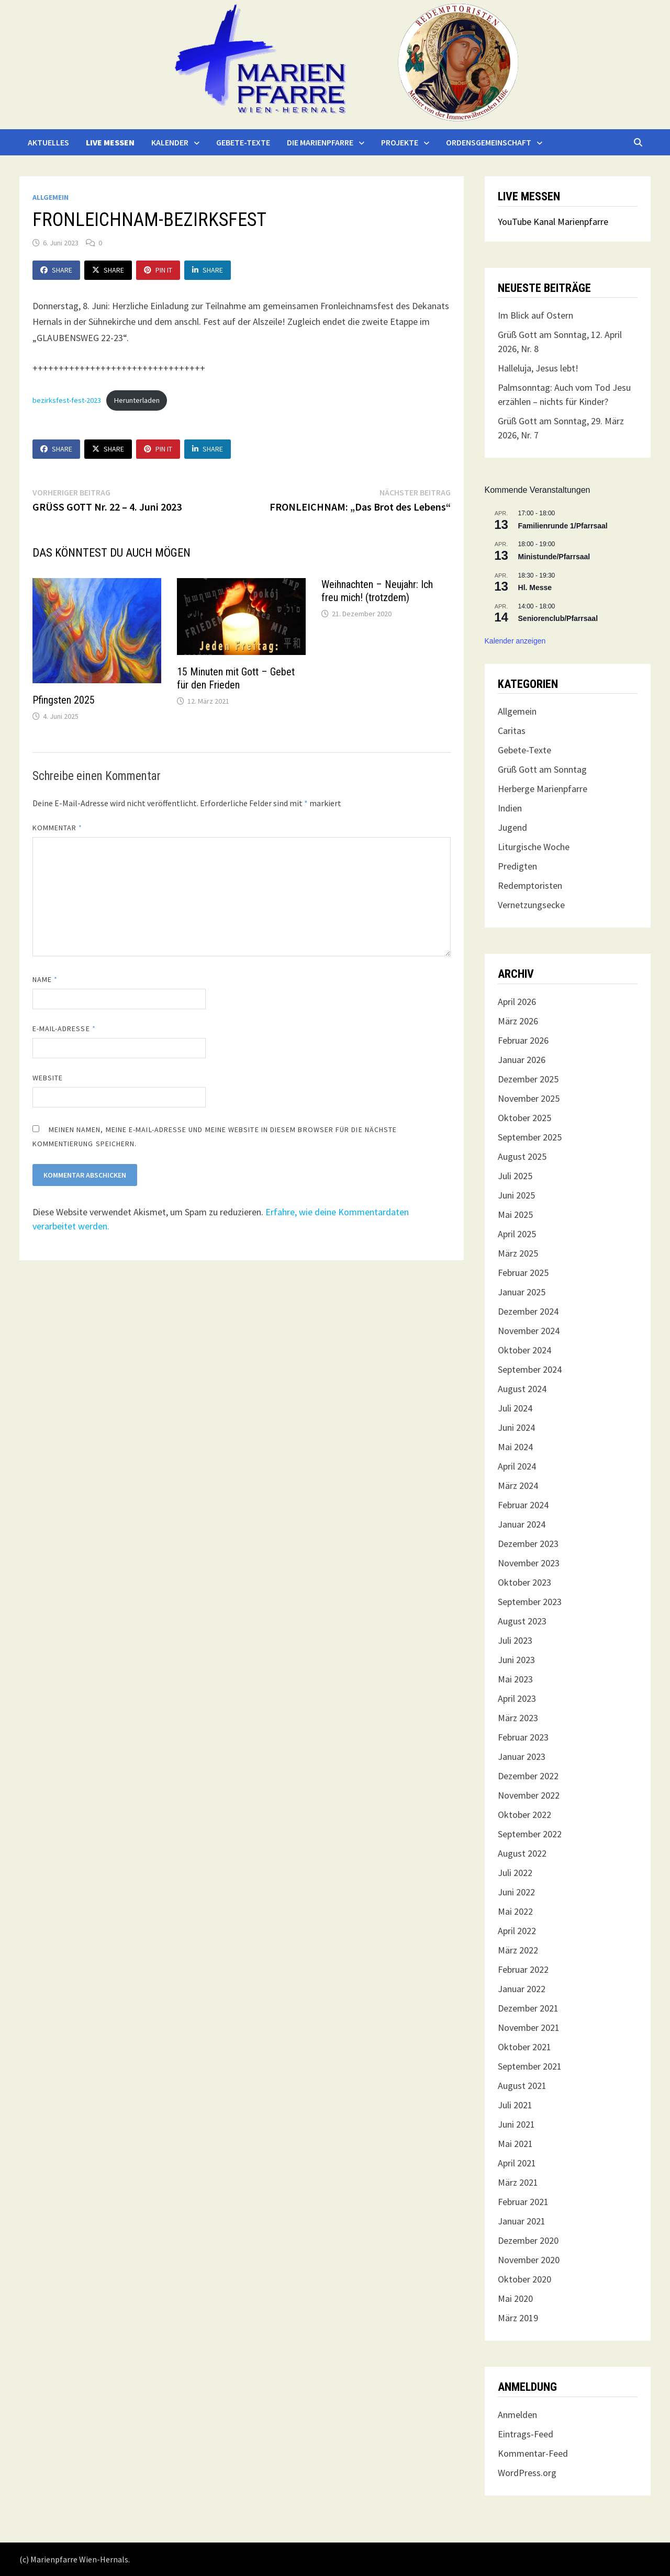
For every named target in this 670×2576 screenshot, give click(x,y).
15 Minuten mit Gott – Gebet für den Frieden (236, 678)
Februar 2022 (523, 1969)
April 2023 (517, 1698)
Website (47, 1077)
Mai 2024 (515, 1447)
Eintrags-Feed (525, 2434)
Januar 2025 (521, 1292)
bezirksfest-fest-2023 (66, 400)
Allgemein (50, 197)
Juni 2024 (516, 1427)
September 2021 (530, 2066)
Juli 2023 (515, 1640)
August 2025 (522, 1156)
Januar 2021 (521, 2221)
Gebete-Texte (243, 142)
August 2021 (522, 2086)
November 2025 (529, 1098)
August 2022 (522, 1853)
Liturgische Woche (534, 847)
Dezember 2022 (528, 1776)
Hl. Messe (535, 587)
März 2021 (518, 2182)
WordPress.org (527, 2473)
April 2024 (517, 1466)
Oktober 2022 (524, 1815)
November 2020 (529, 2260)
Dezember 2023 (528, 1544)
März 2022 (518, 1950)
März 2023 (518, 1718)
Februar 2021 (523, 2202)
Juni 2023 (516, 1660)
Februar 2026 (523, 1040)
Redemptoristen (530, 885)
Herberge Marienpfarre (542, 789)
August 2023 (522, 1621)
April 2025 (517, 1234)
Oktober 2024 (524, 1350)
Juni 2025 (516, 1195)
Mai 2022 (515, 1911)
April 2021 (517, 2163)
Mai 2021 (515, 2144)
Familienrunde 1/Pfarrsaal (563, 526)
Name (45, 979)
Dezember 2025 (528, 1079)
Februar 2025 (523, 1273)
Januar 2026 (521, 1060)
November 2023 (529, 1563)
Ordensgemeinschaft (488, 142)
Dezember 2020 (528, 2240)
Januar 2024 (521, 1524)
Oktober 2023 (524, 1582)
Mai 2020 (515, 2298)
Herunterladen (137, 400)
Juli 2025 (515, 1176)
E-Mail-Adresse (64, 1028)
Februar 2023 (523, 1737)
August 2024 (522, 1389)
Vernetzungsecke (531, 905)
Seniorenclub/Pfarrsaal (558, 618)
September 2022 (530, 1834)
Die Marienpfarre (320, 142)
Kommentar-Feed (533, 2453)
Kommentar (57, 827)
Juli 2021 (515, 2105)
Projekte (399, 142)
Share (56, 270)
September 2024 (530, 1369)
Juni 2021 (516, 2124)
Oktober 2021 (524, 2047)
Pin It (158, 270)
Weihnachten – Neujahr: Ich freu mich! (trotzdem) (377, 591)
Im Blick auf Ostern (535, 315)
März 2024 (518, 1485)
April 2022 (517, 1931)
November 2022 (529, 1795)
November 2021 (529, 2027)
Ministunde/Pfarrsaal (554, 556)
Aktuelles (48, 142)
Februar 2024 (523, 1505)
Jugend (512, 827)
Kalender (169, 142)
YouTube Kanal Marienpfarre (553, 222)
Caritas (512, 731)
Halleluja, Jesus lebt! (538, 368)
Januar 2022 (521, 1989)
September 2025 (530, 1137)
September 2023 (530, 1602)
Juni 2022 (516, 1892)
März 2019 (518, 2318)
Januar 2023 (521, 1756)
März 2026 (518, 1021)
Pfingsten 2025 (63, 700)
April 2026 (517, 1002)
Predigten (517, 866)
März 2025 (518, 1253)
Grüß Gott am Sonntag (542, 769)
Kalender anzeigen (515, 641)
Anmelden (517, 2415)
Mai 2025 (515, 1214)
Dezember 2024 (528, 1311)
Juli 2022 (515, 1873)
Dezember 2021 (528, 2008)
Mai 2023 (515, 1679)
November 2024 (529, 1331)
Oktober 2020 (524, 2279)
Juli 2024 (515, 1408)
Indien (510, 808)
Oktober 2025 (524, 1118)
